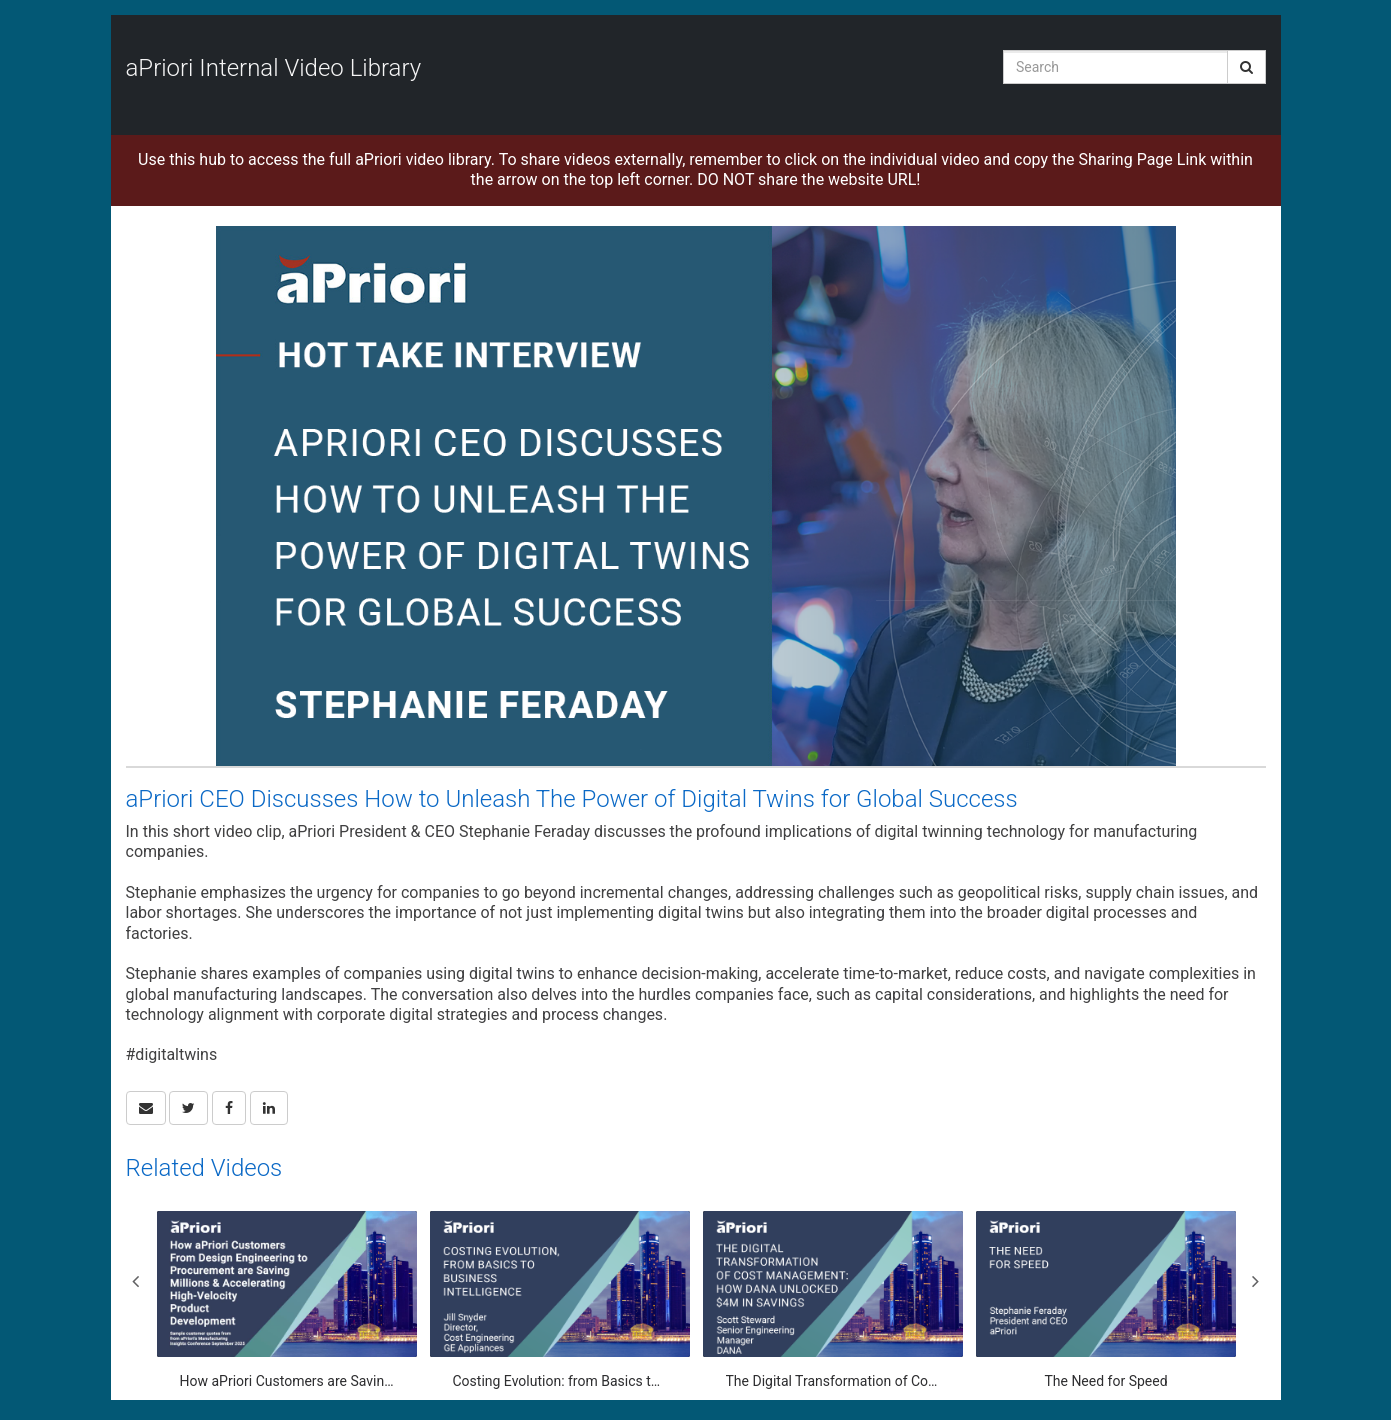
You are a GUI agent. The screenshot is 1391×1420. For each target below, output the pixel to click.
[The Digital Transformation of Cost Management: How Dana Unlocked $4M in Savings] (833, 1300)
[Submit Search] (1246, 67)
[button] (146, 1108)
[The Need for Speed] (1106, 1300)
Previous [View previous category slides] (136, 1281)
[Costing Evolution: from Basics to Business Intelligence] (560, 1300)
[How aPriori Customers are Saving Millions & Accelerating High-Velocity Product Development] (287, 1300)
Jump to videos (0, 0)
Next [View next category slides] (1256, 1281)
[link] (188, 1108)
